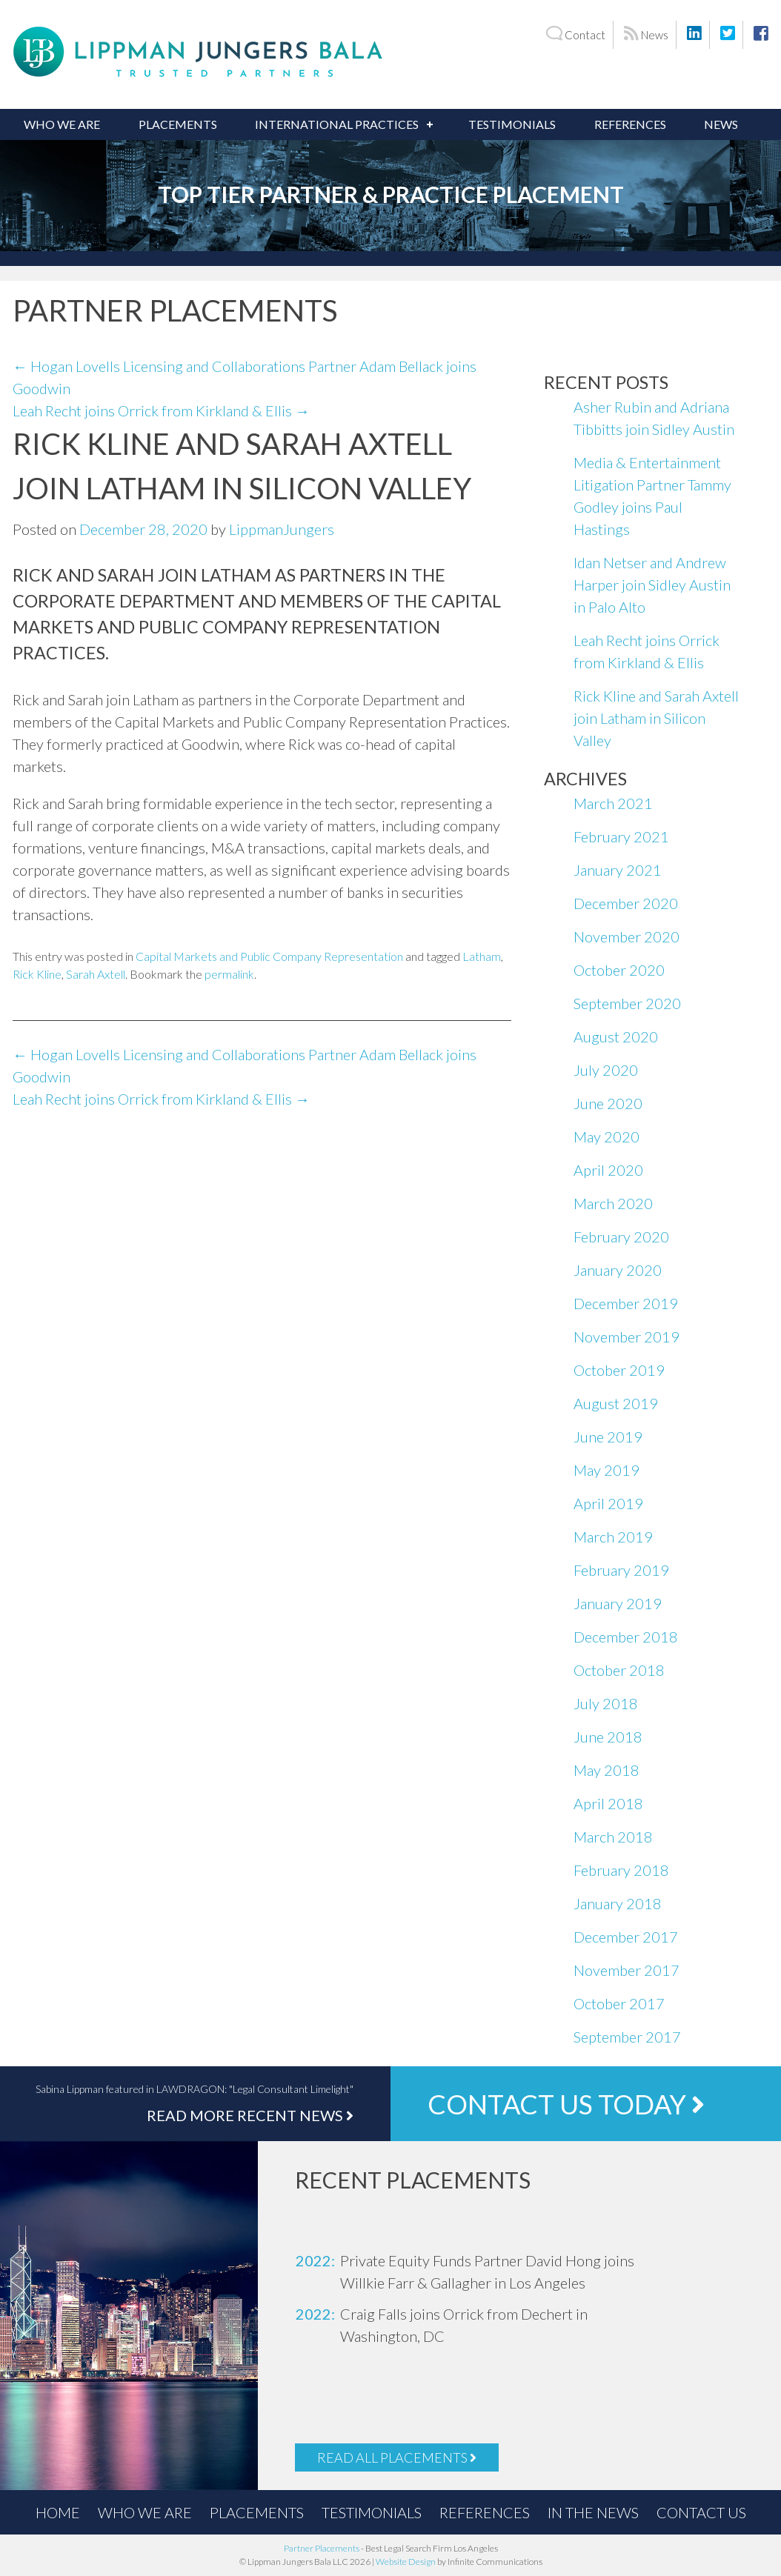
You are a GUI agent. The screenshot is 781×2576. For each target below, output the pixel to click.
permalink (229, 974)
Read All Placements (396, 2457)
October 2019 (619, 1370)
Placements (178, 124)
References (630, 124)
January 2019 (618, 1603)
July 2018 (606, 1703)
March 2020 (613, 1203)
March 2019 (613, 1536)
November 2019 (626, 1336)
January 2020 (618, 1270)
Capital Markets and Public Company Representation (269, 956)
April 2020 (608, 1170)
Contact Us (701, 2512)
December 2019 (626, 1303)
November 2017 (626, 1970)
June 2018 (608, 1736)
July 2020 (606, 1070)
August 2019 (616, 1403)
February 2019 (621, 1570)
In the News (593, 2512)
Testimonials (512, 124)
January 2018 (618, 1903)
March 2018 (613, 1837)
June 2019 (608, 1436)
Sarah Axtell (95, 974)
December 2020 (626, 903)
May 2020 (606, 1136)
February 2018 (621, 1870)
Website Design (406, 2561)
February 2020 (621, 1236)
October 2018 (619, 1670)
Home (58, 2512)
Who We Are (62, 124)
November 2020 (626, 936)
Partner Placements (321, 2548)
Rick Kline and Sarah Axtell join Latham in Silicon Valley (656, 718)
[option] (480, 2271)
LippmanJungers (281, 529)
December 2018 (626, 1636)
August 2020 (616, 1036)
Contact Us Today (566, 2104)
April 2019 (608, 1503)
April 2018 (608, 1803)
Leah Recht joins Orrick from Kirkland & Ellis (161, 410)
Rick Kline (37, 974)
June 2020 (608, 1103)
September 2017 (627, 2037)
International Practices (337, 124)
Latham (481, 956)
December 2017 (626, 1937)
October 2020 (619, 970)
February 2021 (621, 836)
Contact (575, 33)
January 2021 (618, 870)
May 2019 (606, 1470)
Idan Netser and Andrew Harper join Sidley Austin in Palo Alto (652, 584)
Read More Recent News (250, 2115)
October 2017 (619, 2003)
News (646, 33)
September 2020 (627, 1003)
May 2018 (606, 1770)
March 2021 (613, 803)
